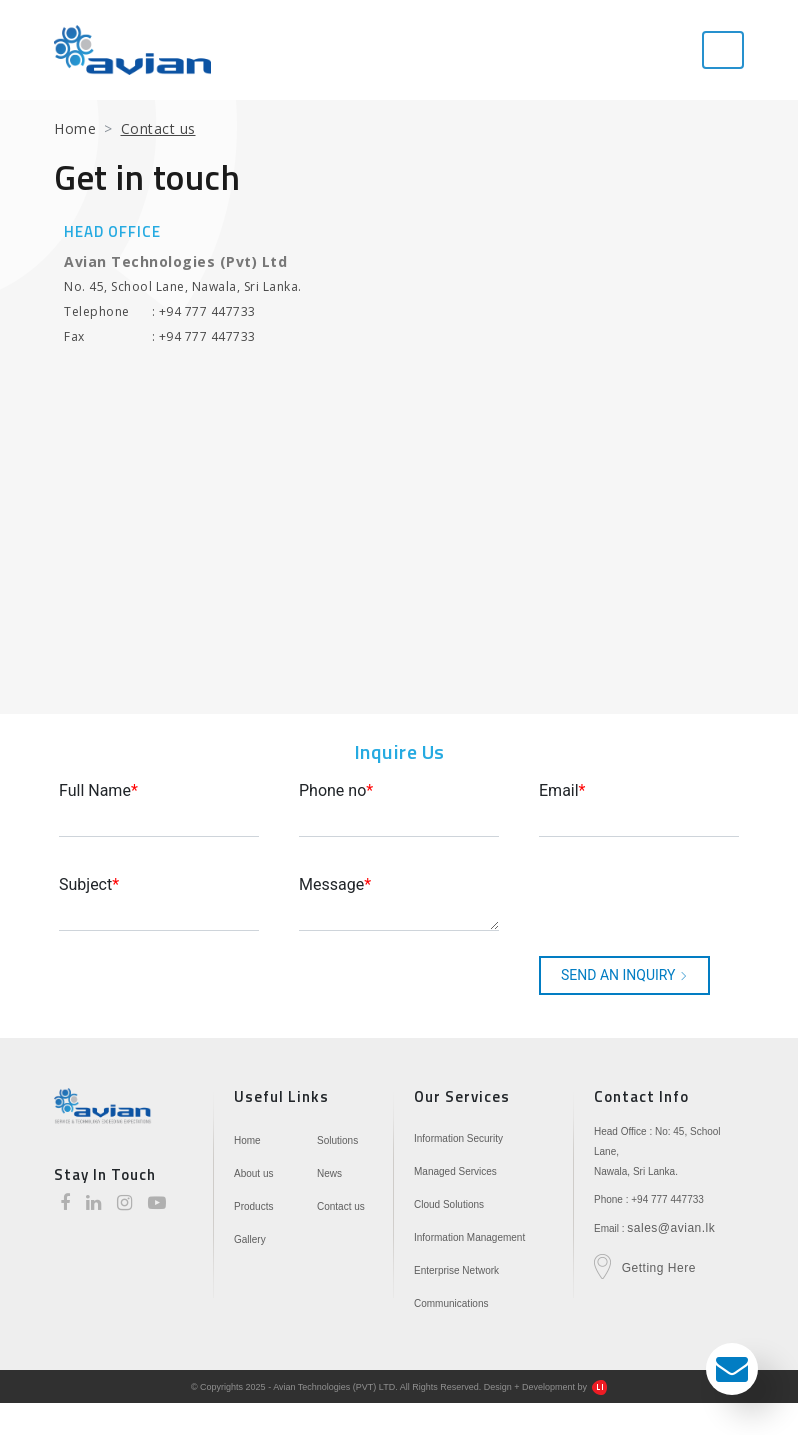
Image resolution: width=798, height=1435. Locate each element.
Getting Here (659, 1268)
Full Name (98, 790)
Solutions (337, 1140)
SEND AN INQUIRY (624, 975)
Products (253, 1206)
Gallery (250, 1239)
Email (562, 790)
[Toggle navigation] (723, 50)
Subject (89, 884)
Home (75, 128)
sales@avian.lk (671, 1228)
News (329, 1173)
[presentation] (645, 900)
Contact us (341, 1206)
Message (335, 884)
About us (253, 1173)
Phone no (336, 790)
